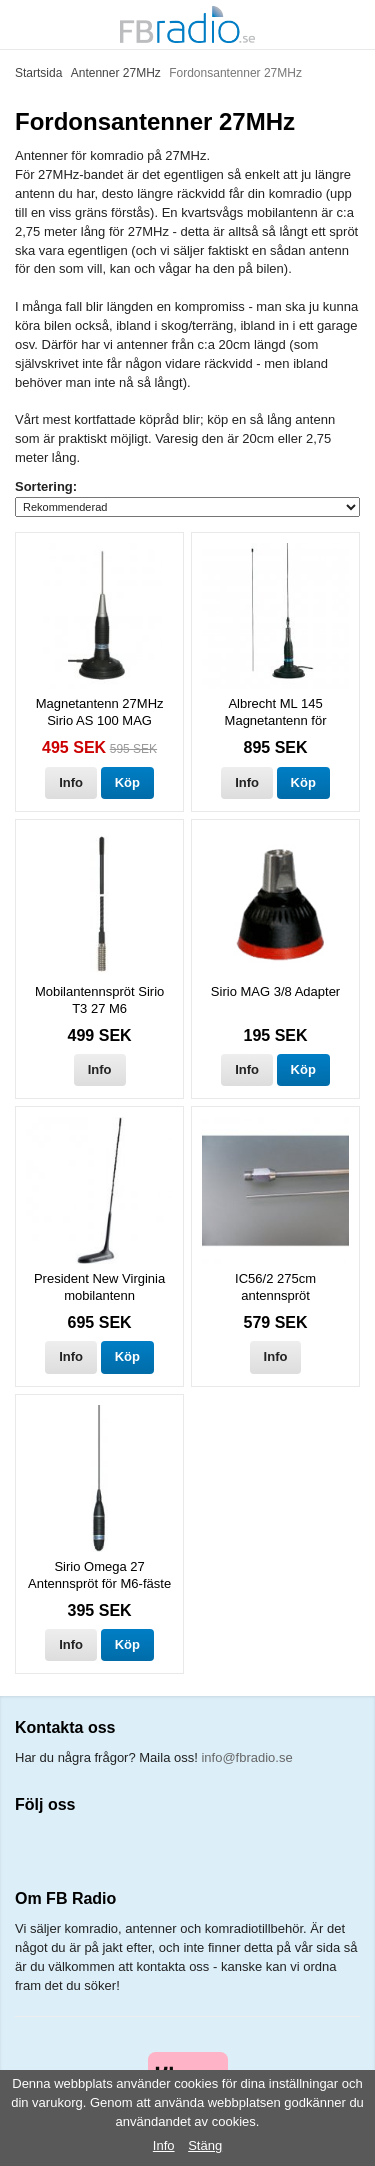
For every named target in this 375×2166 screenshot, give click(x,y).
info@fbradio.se (246, 1757)
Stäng (205, 2145)
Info (71, 782)
